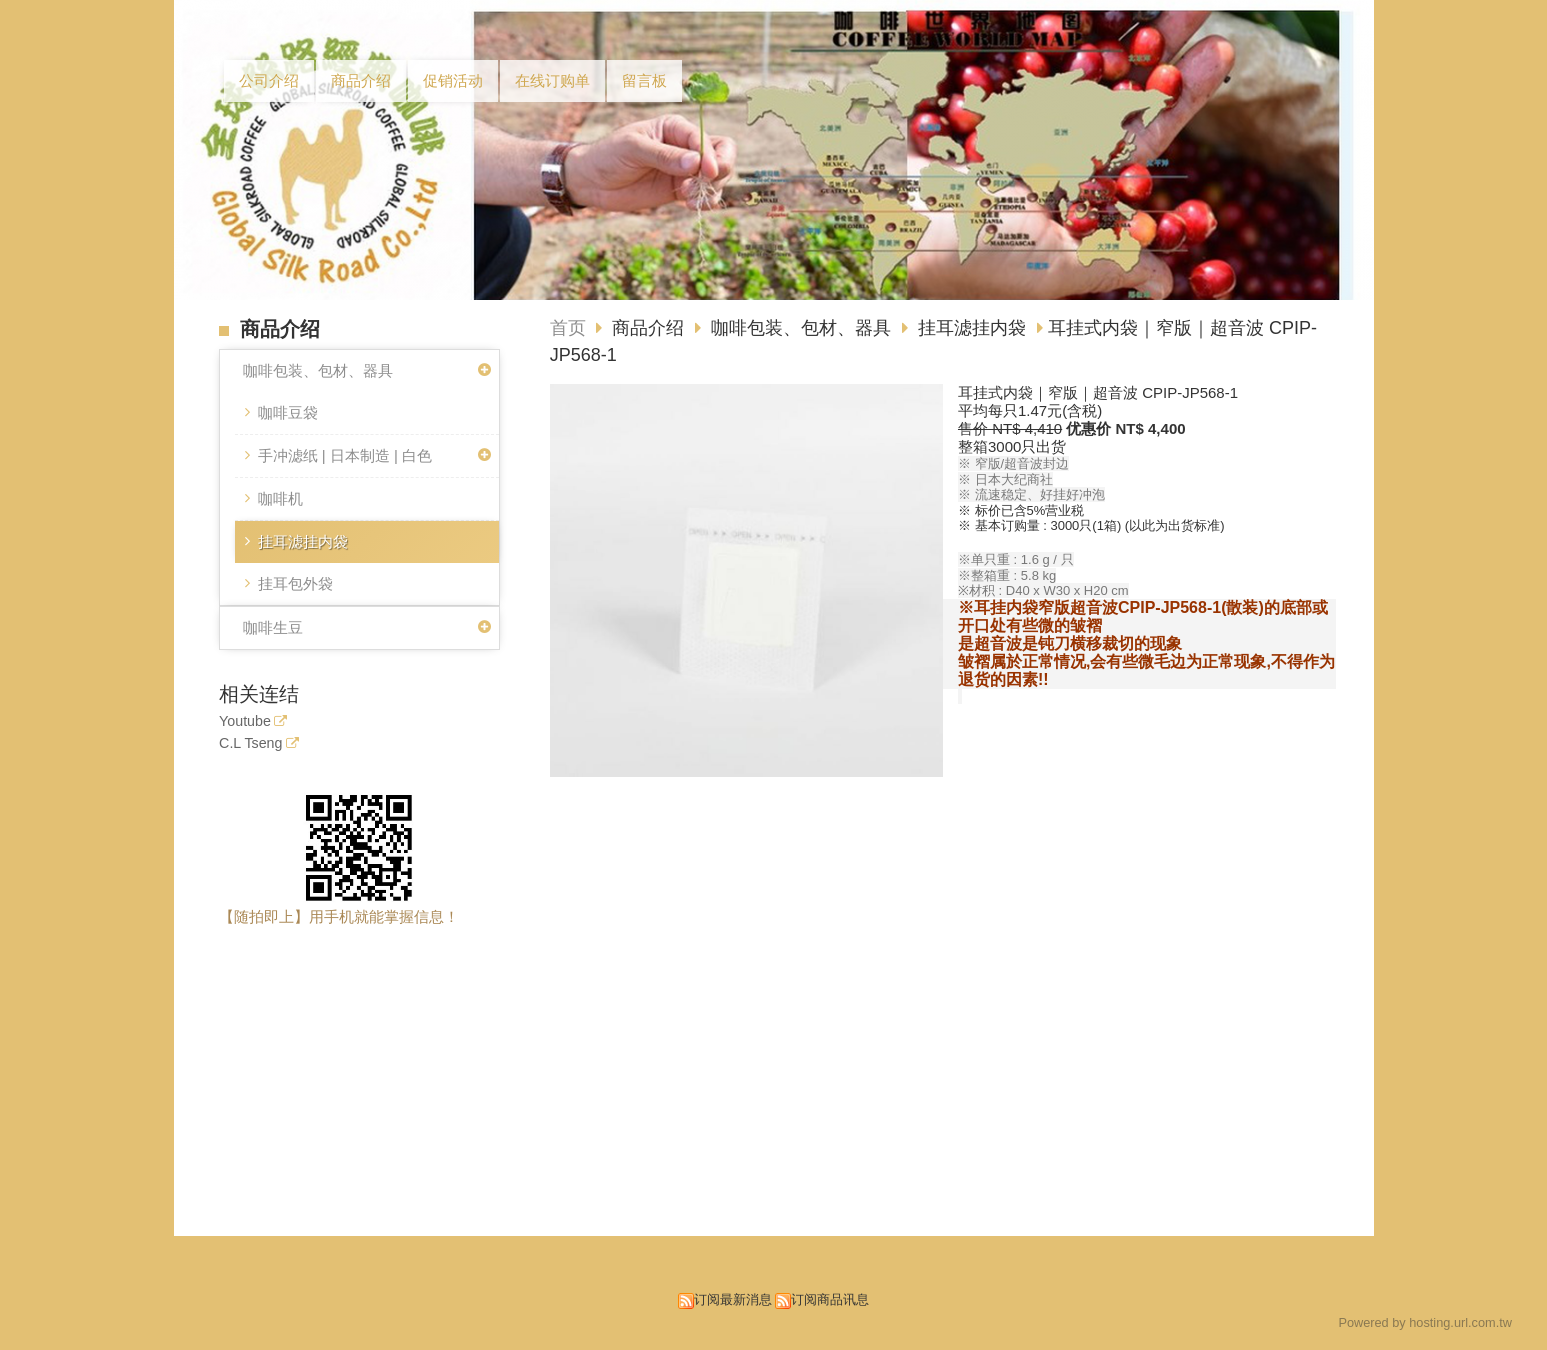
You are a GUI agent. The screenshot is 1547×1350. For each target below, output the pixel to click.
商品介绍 (650, 328)
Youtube (245, 721)
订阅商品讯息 (830, 1299)
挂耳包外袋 (295, 583)
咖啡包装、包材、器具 (318, 370)
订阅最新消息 (733, 1299)
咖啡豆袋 (288, 412)
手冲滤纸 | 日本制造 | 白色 (345, 455)
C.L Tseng (250, 743)
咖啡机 (280, 498)
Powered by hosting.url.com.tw (1425, 1322)
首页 (568, 328)
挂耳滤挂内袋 (303, 541)
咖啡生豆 (273, 627)
